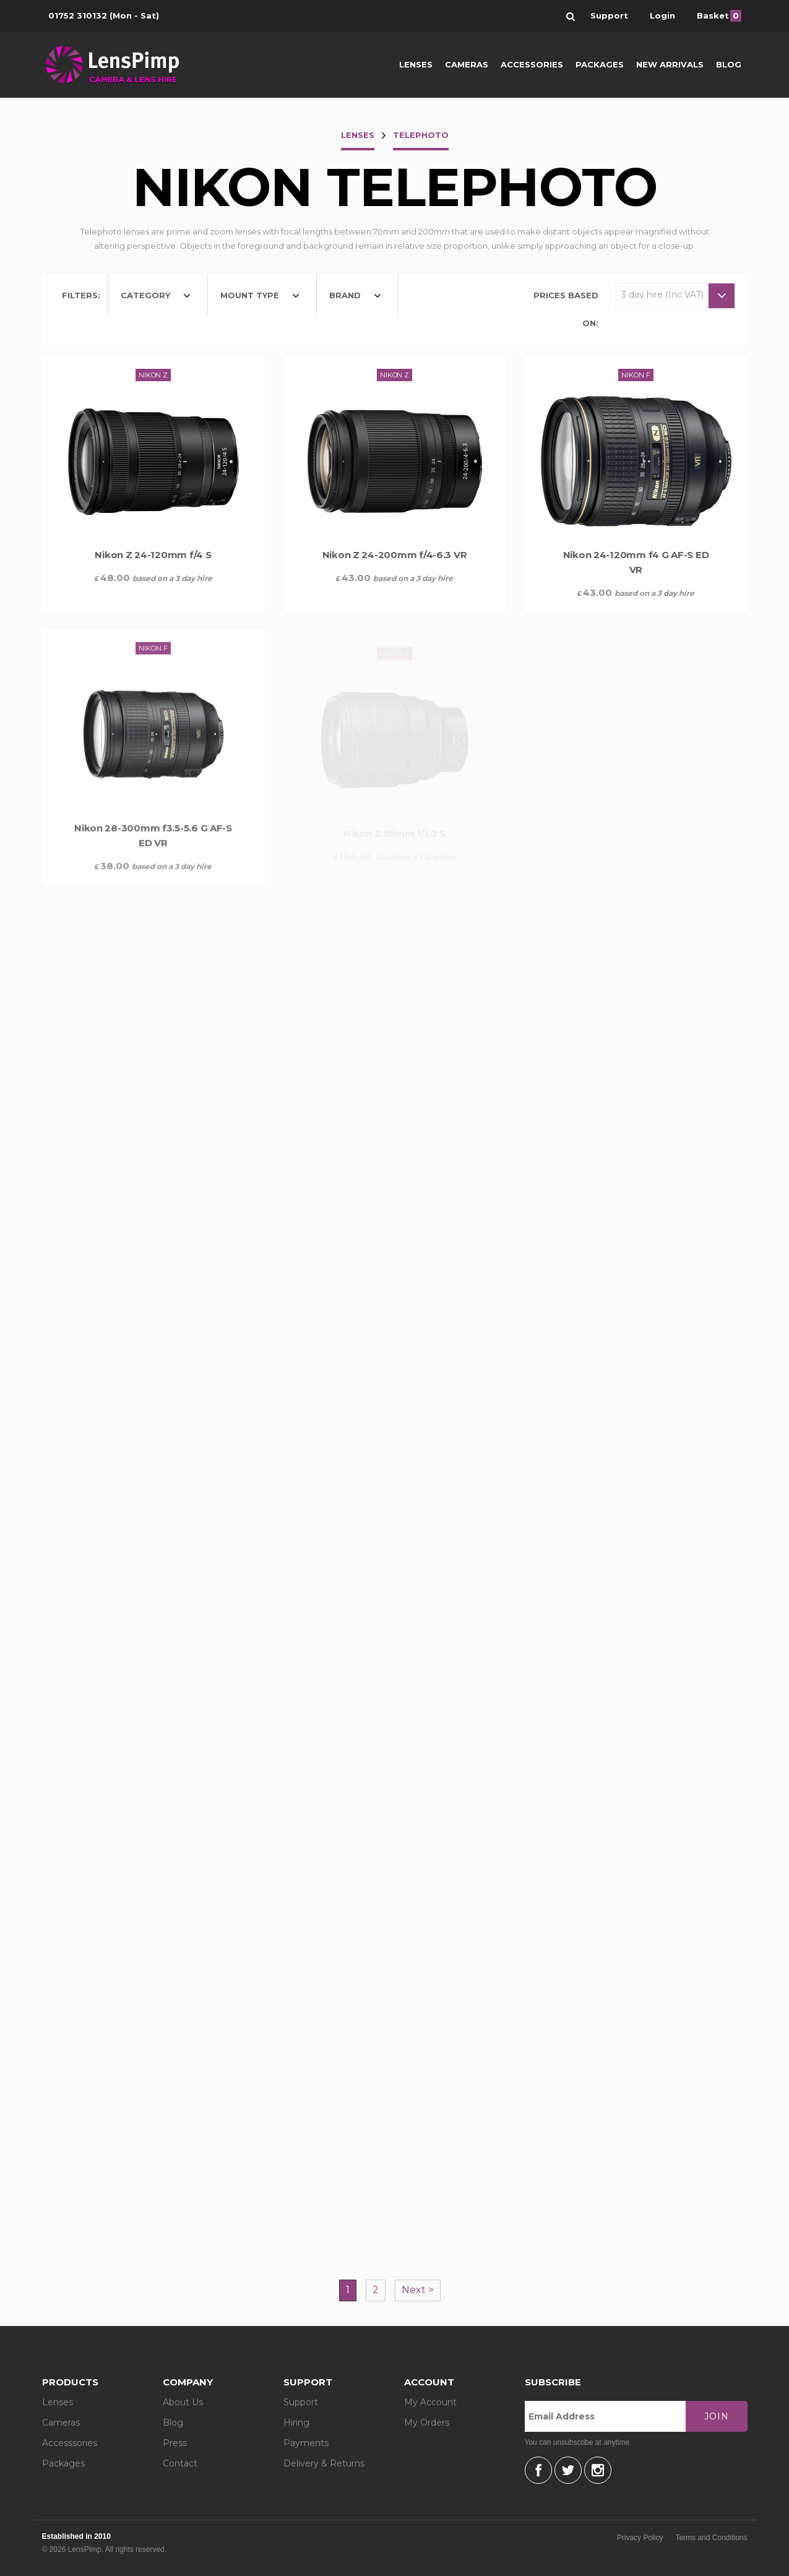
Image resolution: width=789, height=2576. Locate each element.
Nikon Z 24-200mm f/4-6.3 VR (394, 555)
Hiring (296, 2422)
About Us (183, 2402)
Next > (418, 2290)
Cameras (466, 64)
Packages (600, 64)
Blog (728, 64)
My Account (430, 2402)
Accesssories (69, 2443)
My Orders (426, 2422)
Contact (180, 2463)
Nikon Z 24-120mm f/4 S (153, 555)
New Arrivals (670, 64)
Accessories (532, 64)
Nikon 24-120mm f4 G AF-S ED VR (636, 567)
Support (300, 2402)
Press (175, 2443)
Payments (306, 2443)
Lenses (416, 64)
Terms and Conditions (711, 2537)
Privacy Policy (640, 2537)
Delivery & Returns (323, 2463)
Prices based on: (565, 309)
